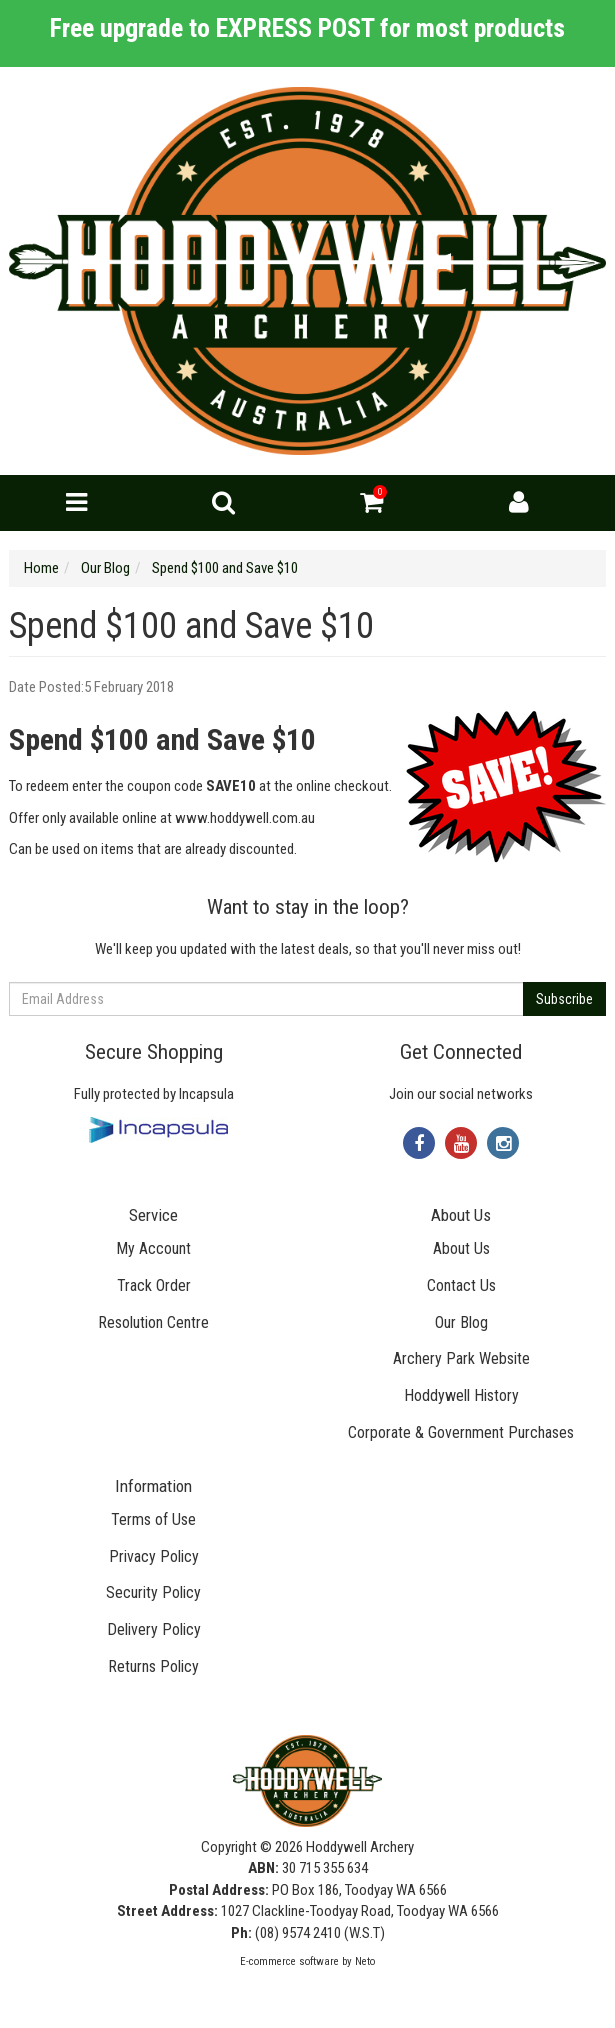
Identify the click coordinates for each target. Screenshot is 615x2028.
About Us (461, 1248)
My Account (153, 1248)
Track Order (154, 1285)
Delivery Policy (154, 1629)
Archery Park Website (461, 1358)
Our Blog (461, 1322)
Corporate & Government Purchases (461, 1432)
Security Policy (153, 1592)
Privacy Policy (154, 1556)
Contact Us (461, 1285)
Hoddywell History (461, 1395)
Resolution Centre (153, 1322)
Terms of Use (153, 1519)
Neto (365, 1961)
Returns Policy (153, 1666)
